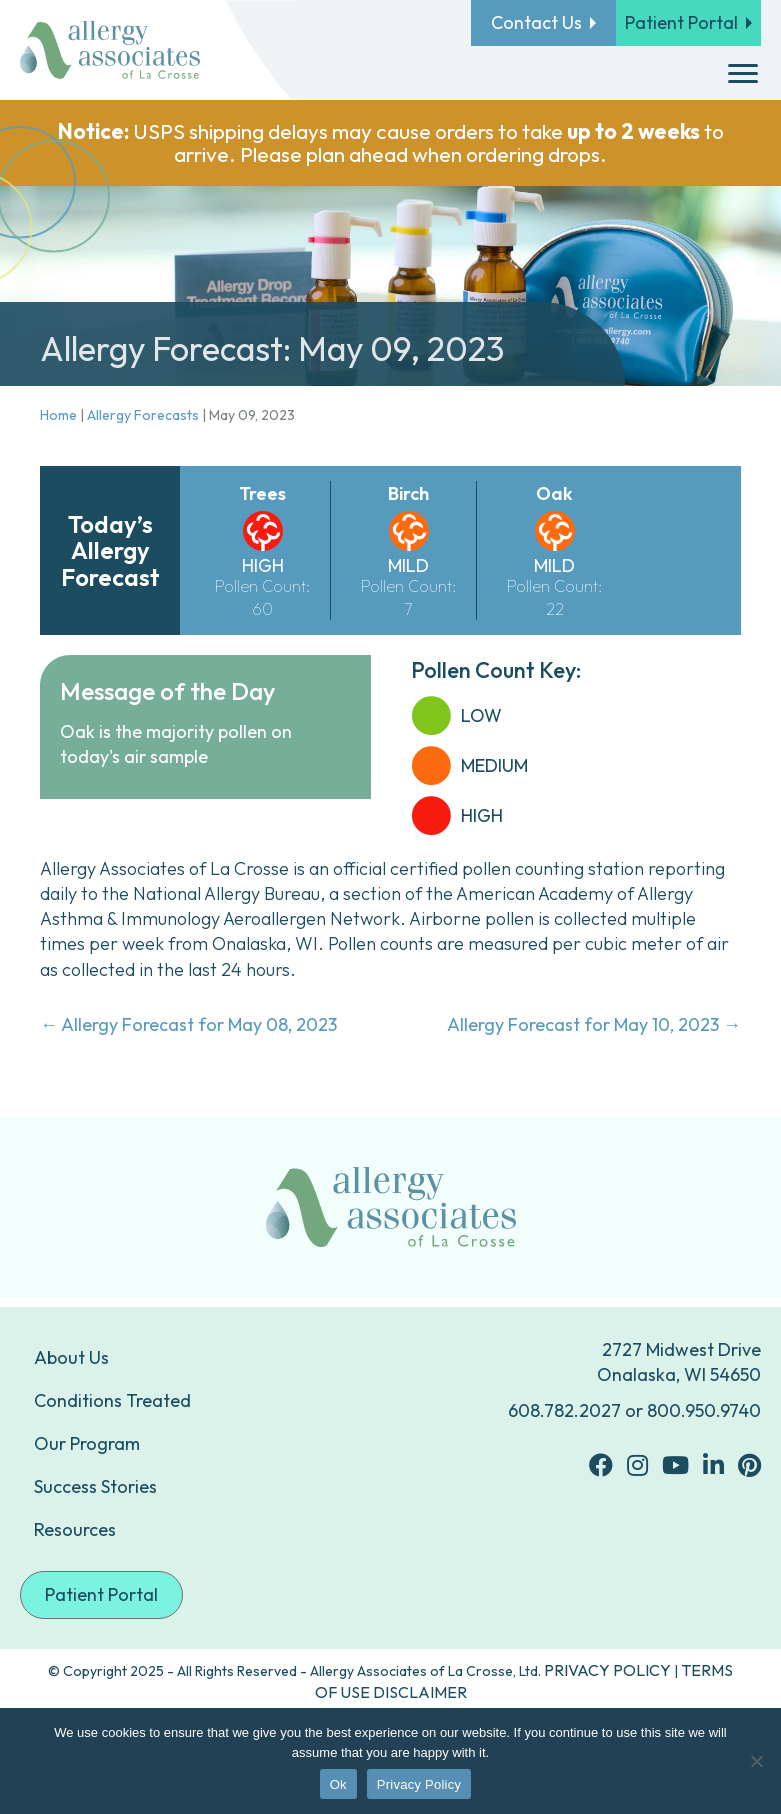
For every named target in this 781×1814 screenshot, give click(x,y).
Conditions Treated (112, 1400)
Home (58, 415)
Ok (338, 1784)
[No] (756, 1761)
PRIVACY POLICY (607, 1670)
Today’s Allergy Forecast (110, 550)
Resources (75, 1529)
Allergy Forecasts (143, 415)
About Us (71, 1357)
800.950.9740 (704, 1410)
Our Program (87, 1443)
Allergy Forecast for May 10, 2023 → (594, 1024)
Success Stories (95, 1486)
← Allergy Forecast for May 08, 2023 (188, 1024)
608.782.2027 (564, 1410)
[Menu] (743, 74)
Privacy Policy (419, 1784)
